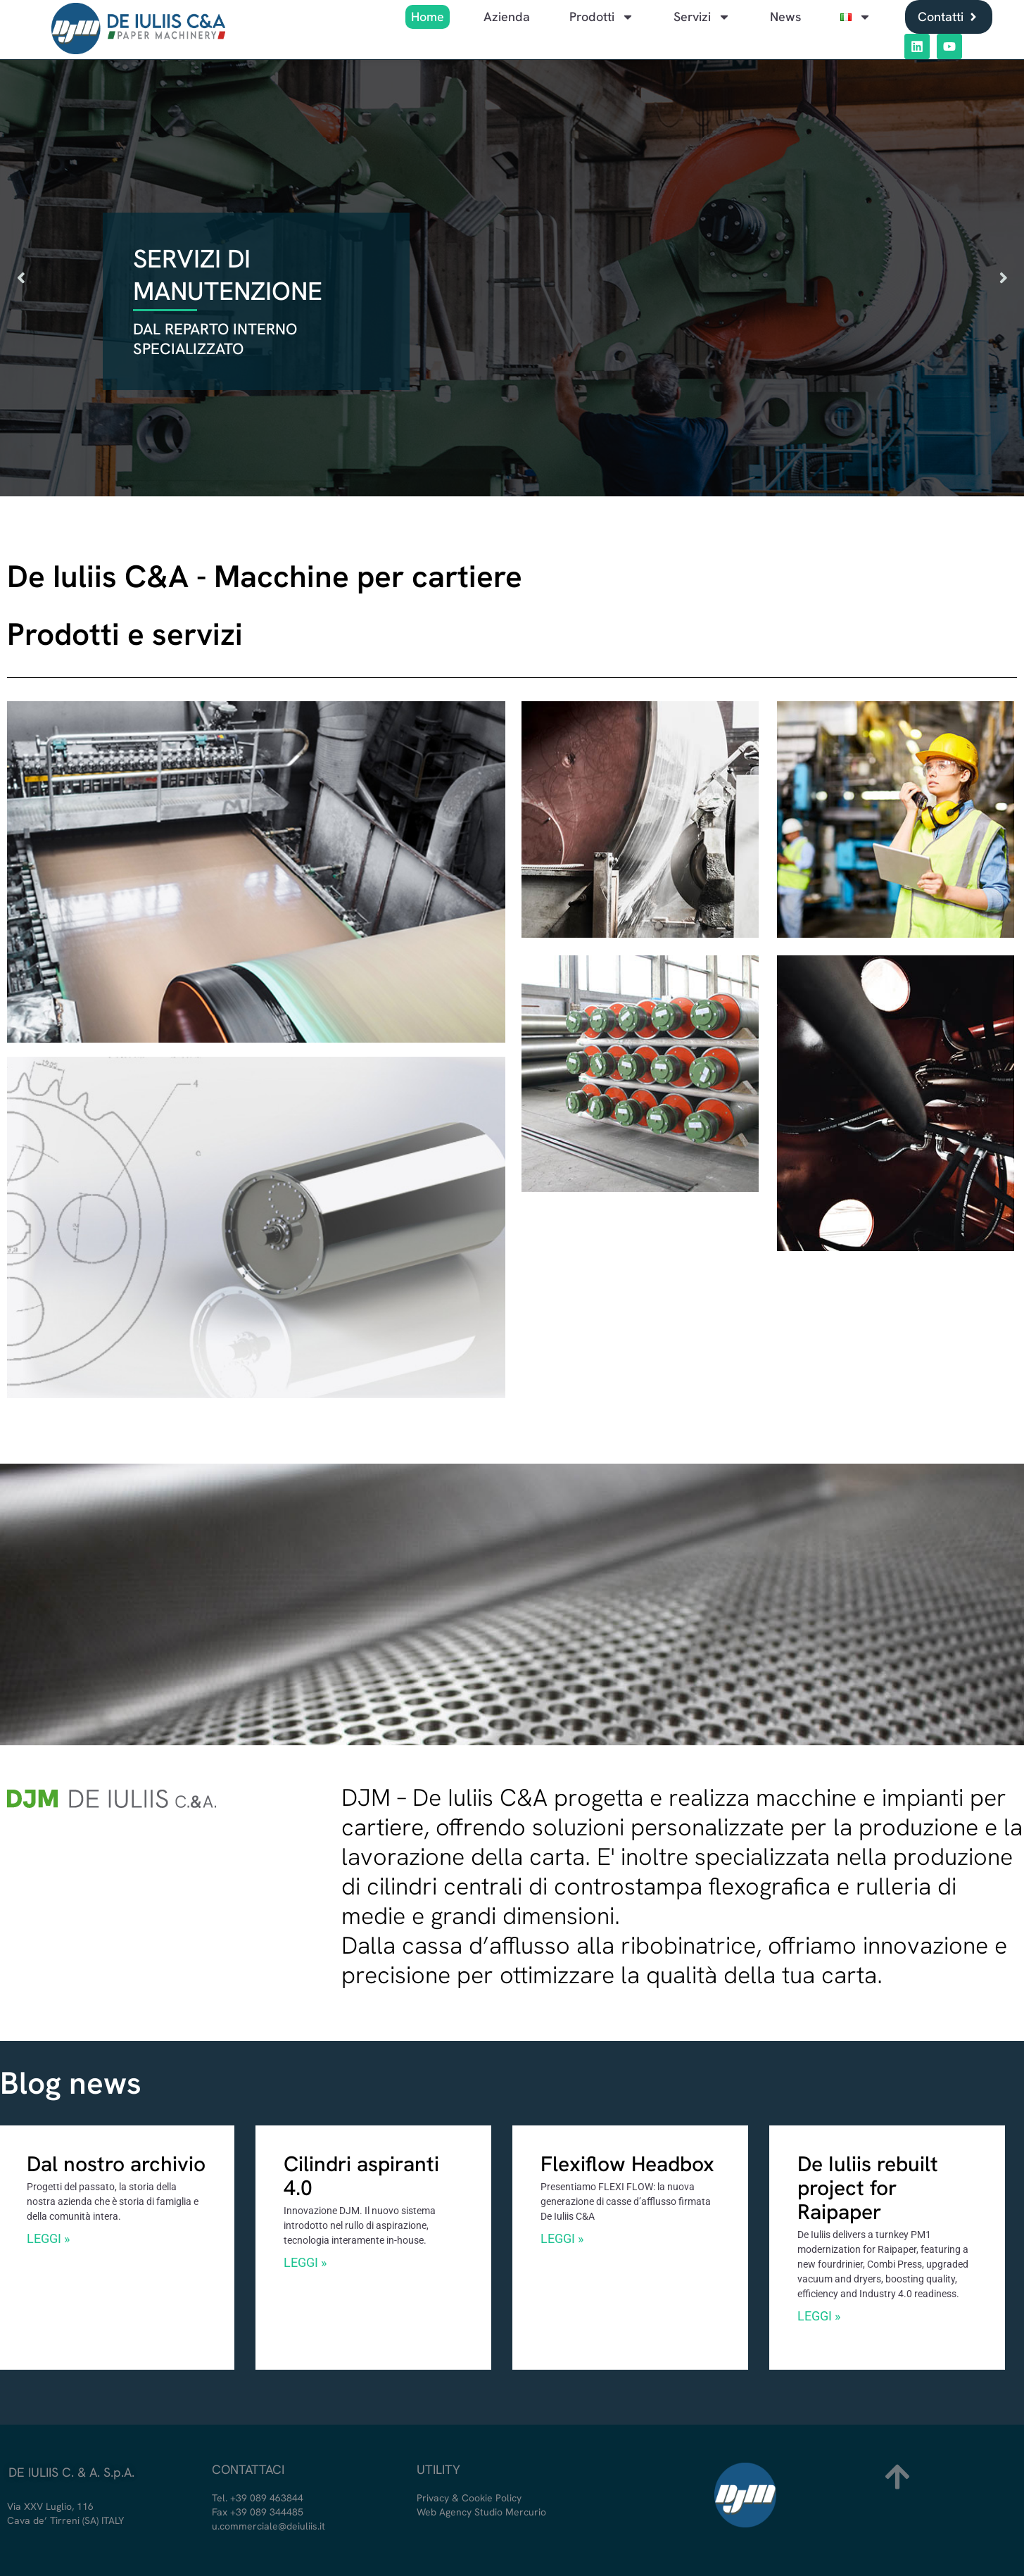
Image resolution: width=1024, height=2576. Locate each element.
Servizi (702, 17)
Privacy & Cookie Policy (469, 2498)
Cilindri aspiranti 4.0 (361, 2175)
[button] (21, 278)
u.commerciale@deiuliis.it (268, 2526)
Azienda (506, 16)
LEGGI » (48, 2239)
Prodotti (601, 17)
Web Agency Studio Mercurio (481, 2512)
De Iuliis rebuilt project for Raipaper (867, 2187)
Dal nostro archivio (116, 2164)
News (785, 16)
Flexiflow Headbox (627, 2164)
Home (427, 16)
